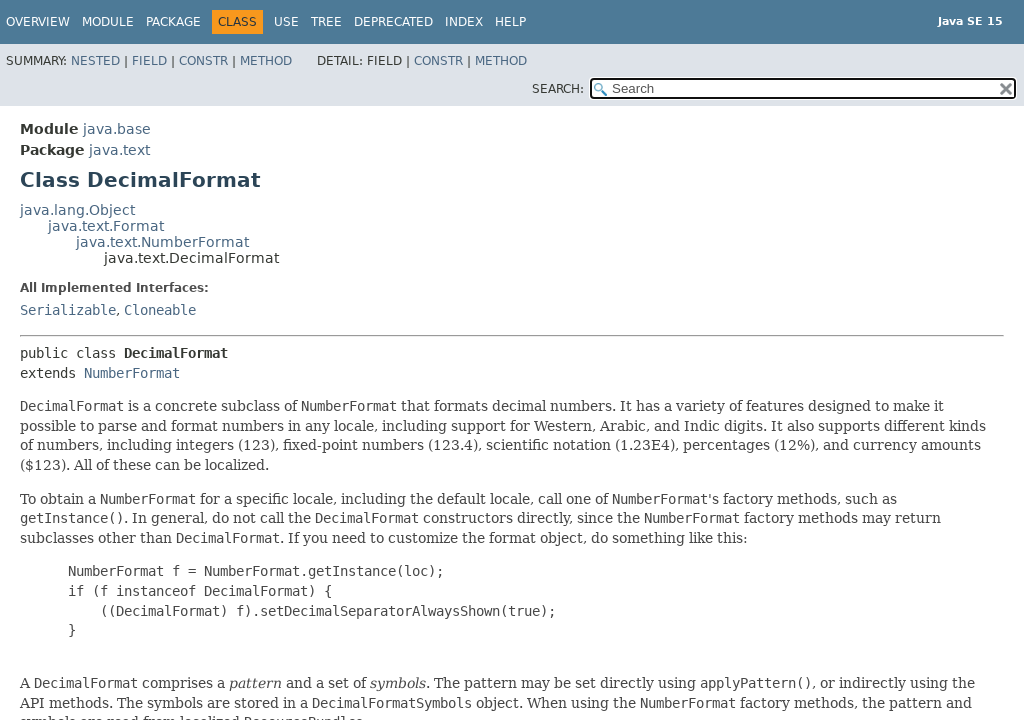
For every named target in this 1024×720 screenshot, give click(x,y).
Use (286, 22)
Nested (95, 61)
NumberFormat (132, 373)
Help (510, 22)
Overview (38, 22)
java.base (117, 129)
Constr (203, 61)
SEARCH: (558, 89)
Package (173, 22)
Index (464, 22)
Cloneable (160, 310)
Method (266, 61)
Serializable (68, 310)
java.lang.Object (77, 210)
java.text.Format (106, 226)
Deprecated (393, 22)
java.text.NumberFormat (162, 242)
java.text (119, 150)
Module (108, 22)
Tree (326, 22)
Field (149, 61)
